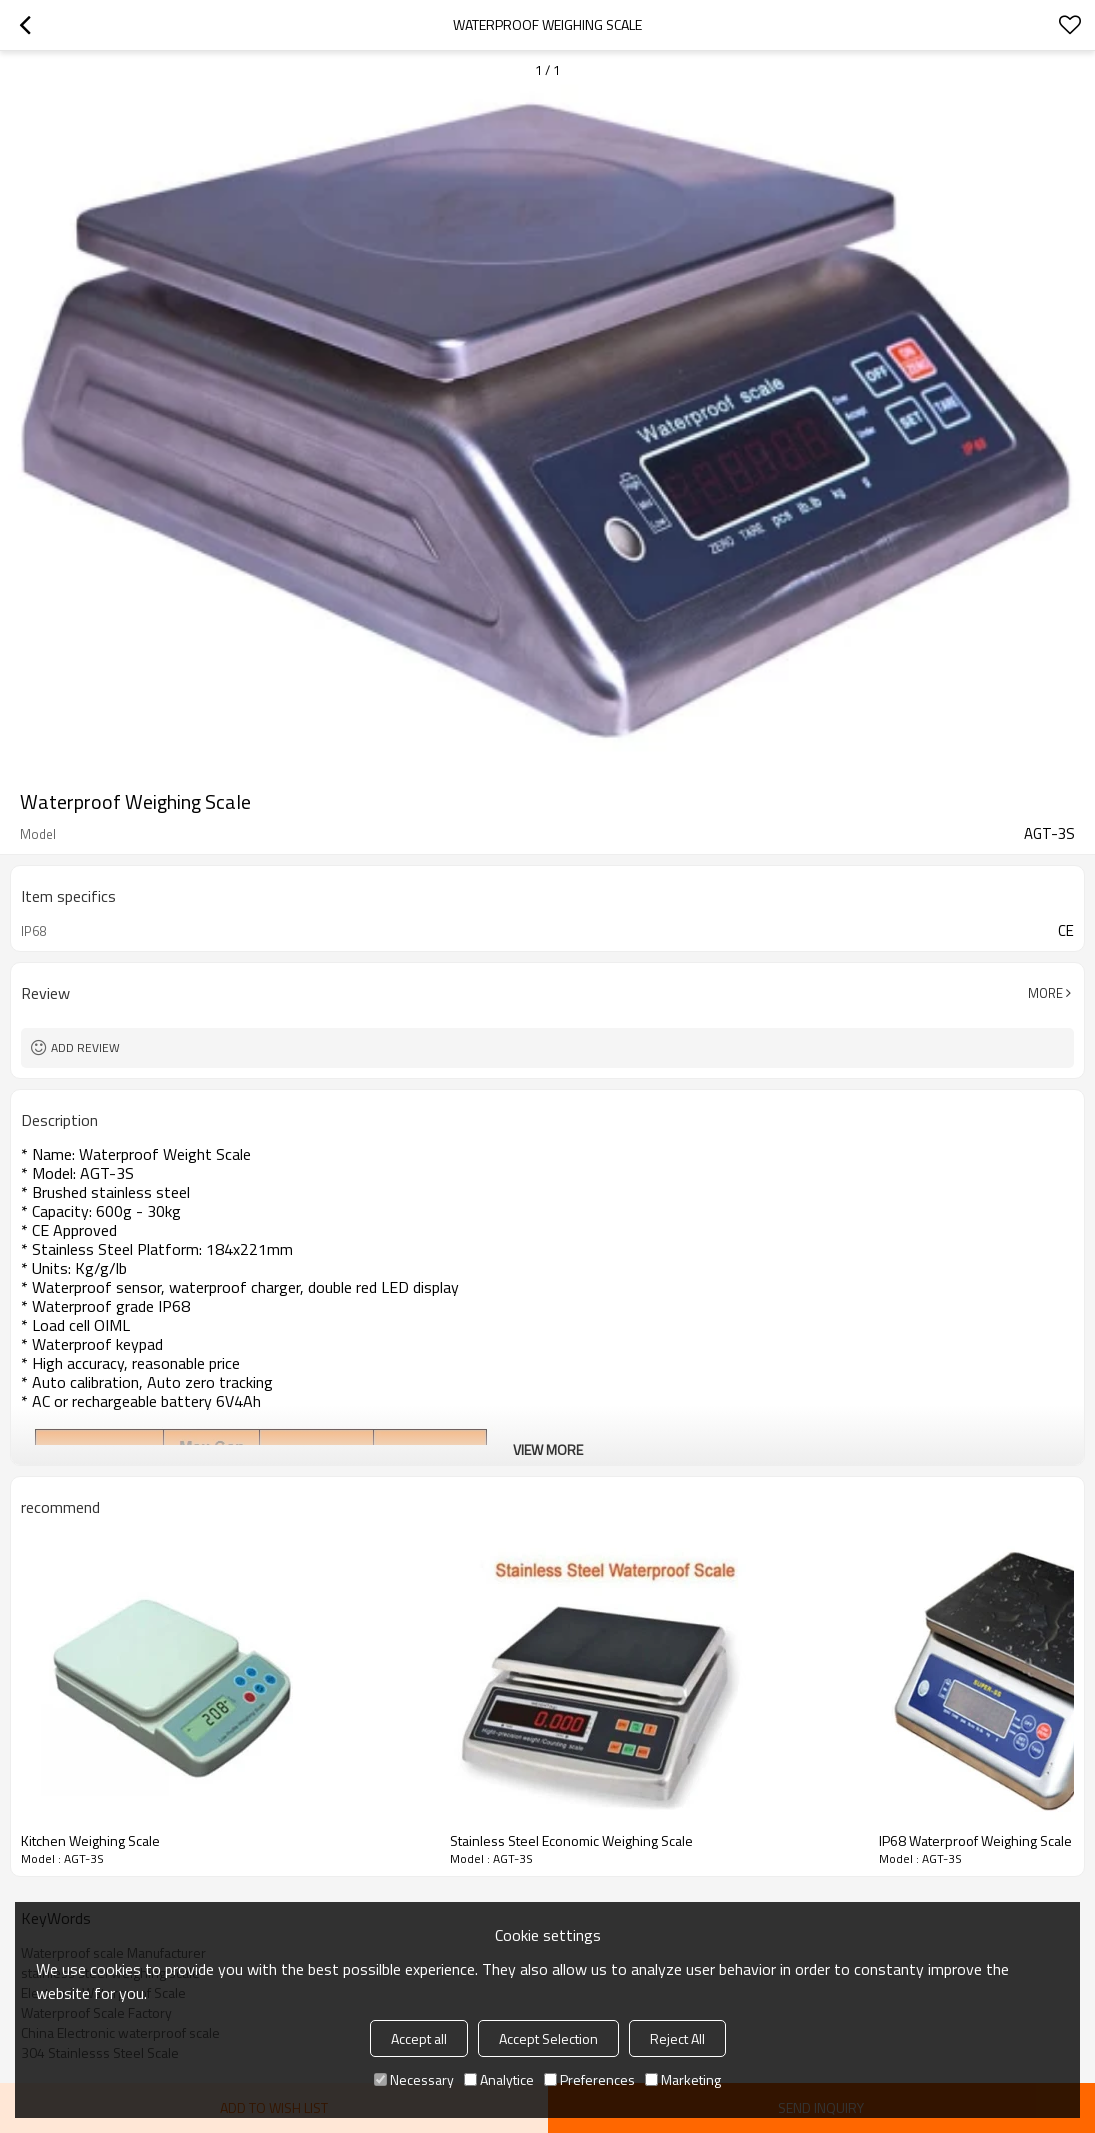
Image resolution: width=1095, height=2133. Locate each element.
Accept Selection (548, 2038)
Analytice (499, 2079)
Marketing (683, 2079)
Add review (85, 1047)
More (1045, 993)
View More (548, 1449)
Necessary (414, 2079)
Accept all (419, 2038)
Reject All (677, 2038)
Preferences (589, 2079)
